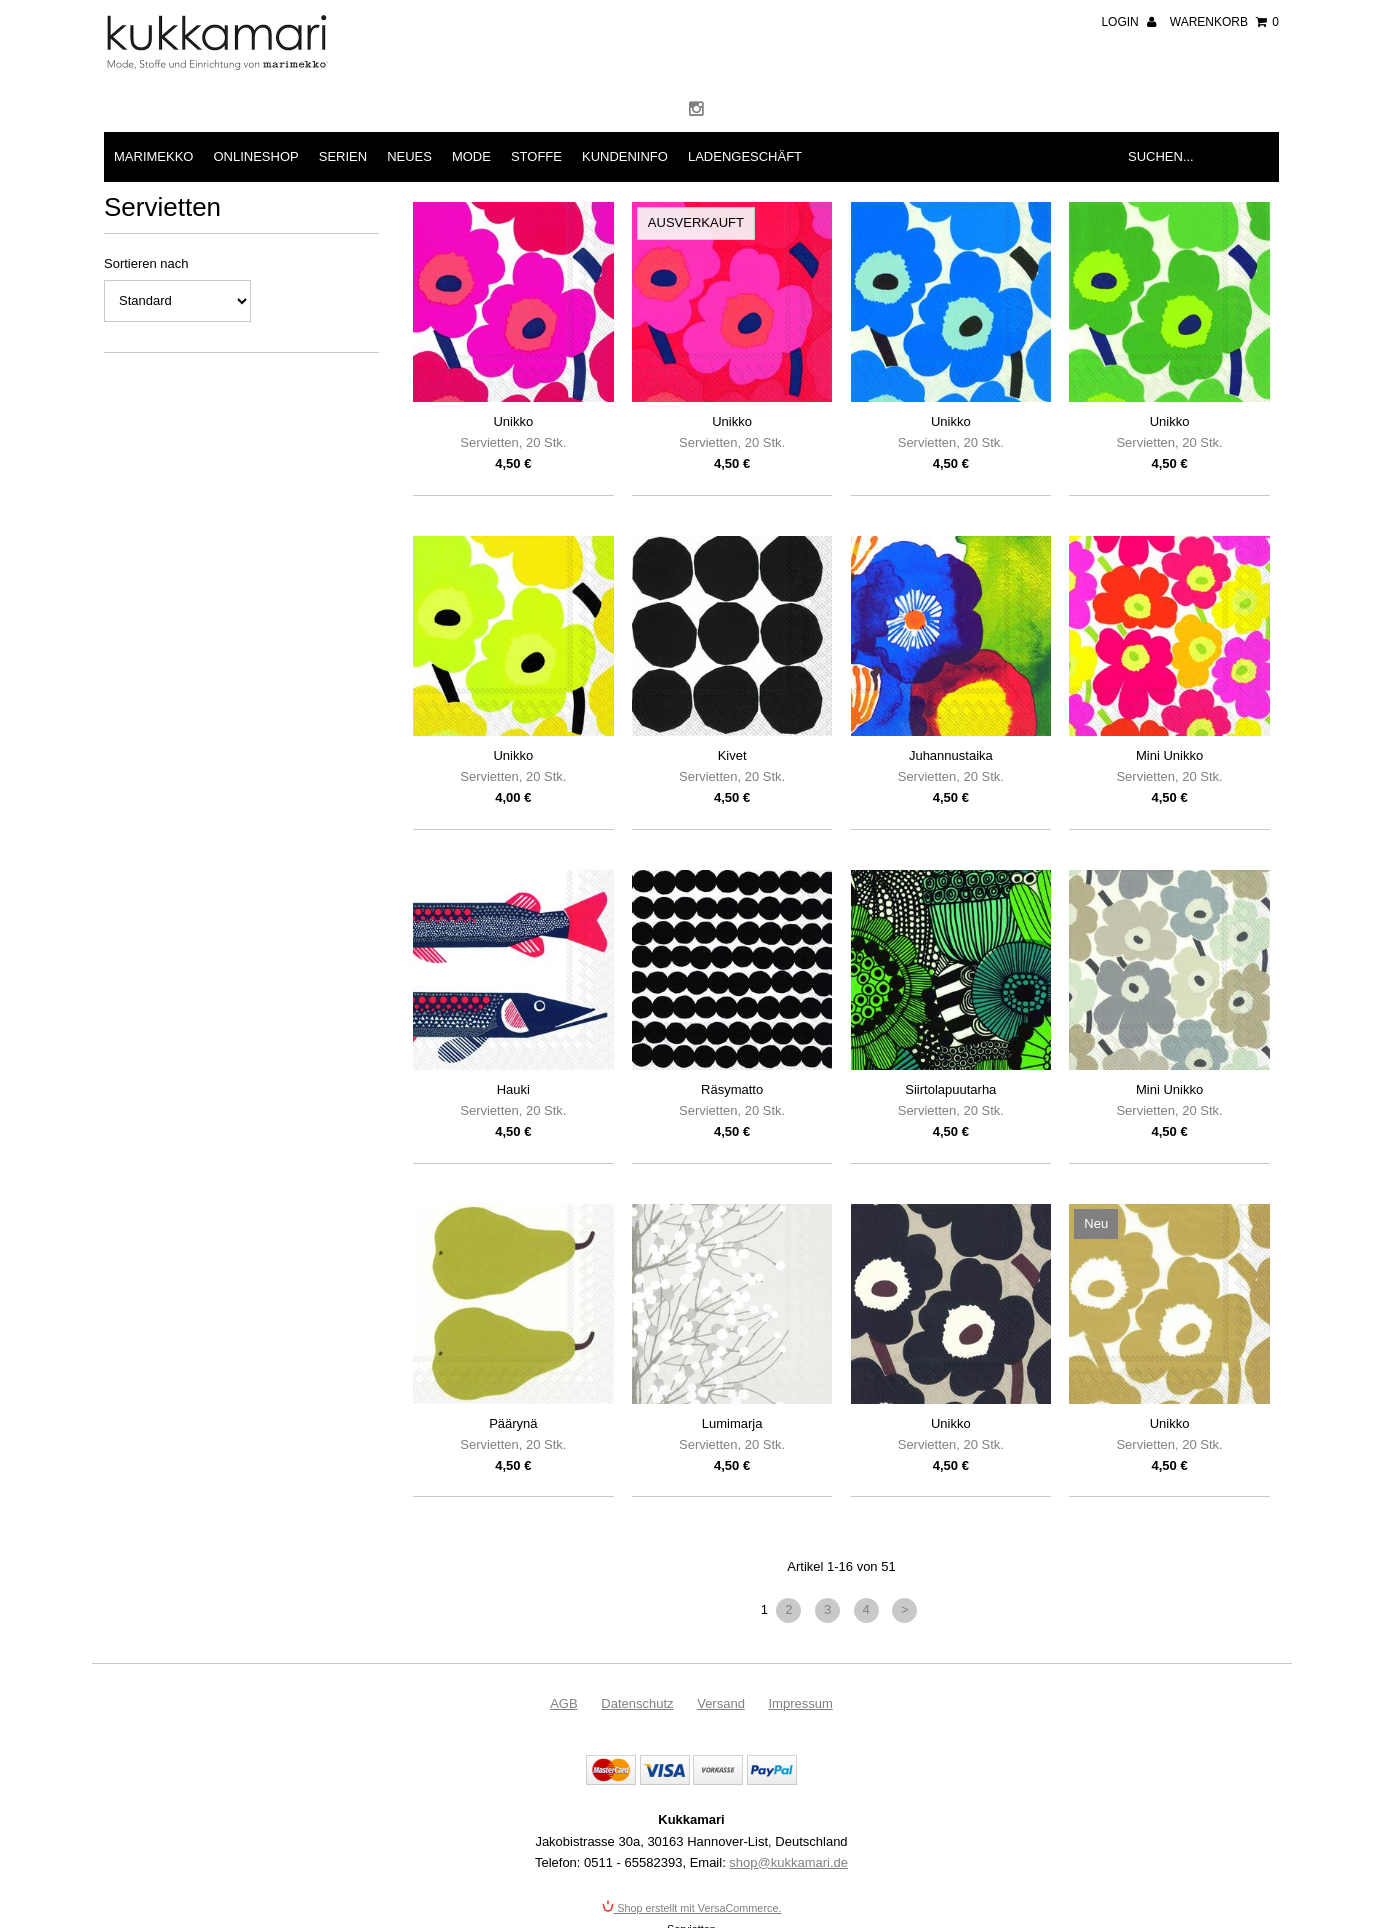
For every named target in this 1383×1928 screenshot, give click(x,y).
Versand (721, 1703)
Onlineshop (255, 156)
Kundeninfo (625, 156)
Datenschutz (637, 1703)
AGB (563, 1703)
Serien (343, 156)
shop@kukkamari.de (788, 1862)
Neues (409, 156)
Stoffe (536, 156)
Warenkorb (1224, 22)
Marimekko (153, 156)
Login (1128, 22)
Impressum (801, 1703)
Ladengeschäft (745, 156)
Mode (471, 156)
